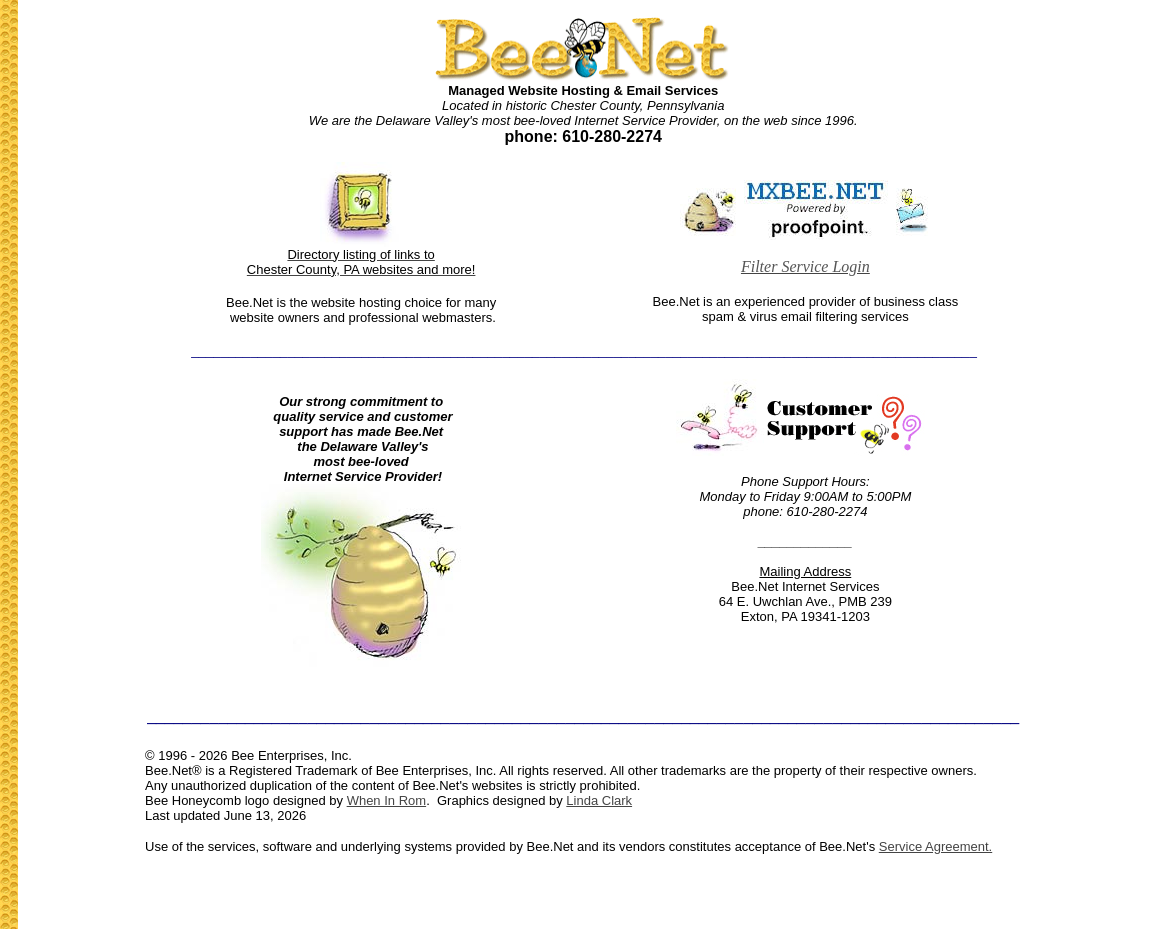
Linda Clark (599, 800)
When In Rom (386, 800)
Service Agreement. (935, 846)
